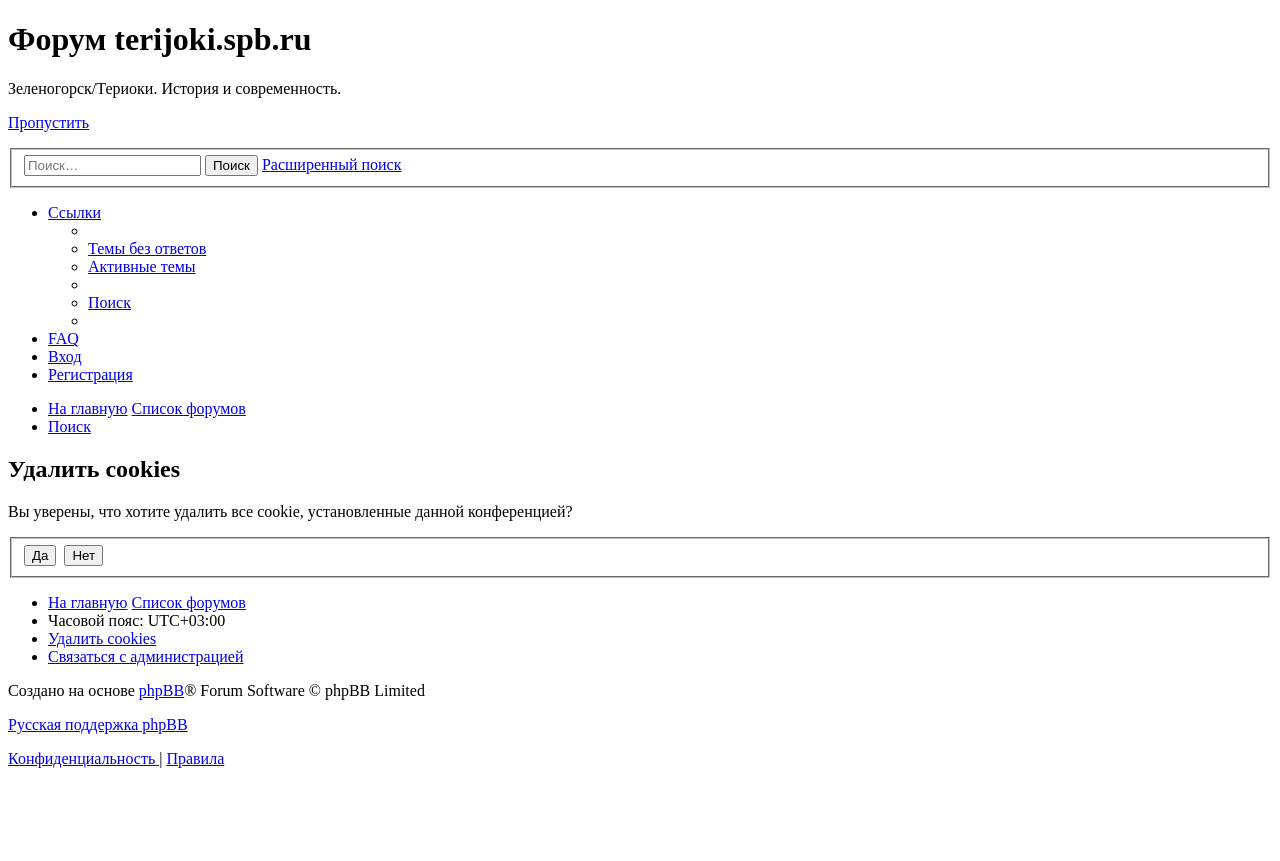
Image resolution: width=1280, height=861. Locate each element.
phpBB (161, 690)
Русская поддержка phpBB (98, 724)
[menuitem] (147, 248)
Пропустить (48, 122)
